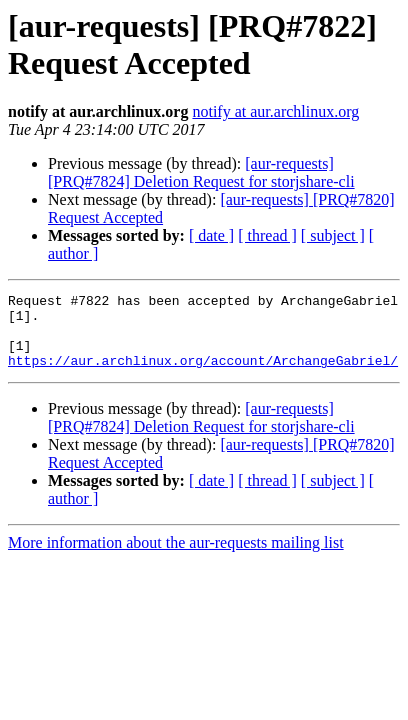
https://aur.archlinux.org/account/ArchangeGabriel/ (203, 375)
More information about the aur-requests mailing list (176, 557)
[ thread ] (267, 235)
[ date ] (211, 235)
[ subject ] (333, 235)
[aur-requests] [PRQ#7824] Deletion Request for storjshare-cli (201, 172)
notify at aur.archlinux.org (275, 111)
